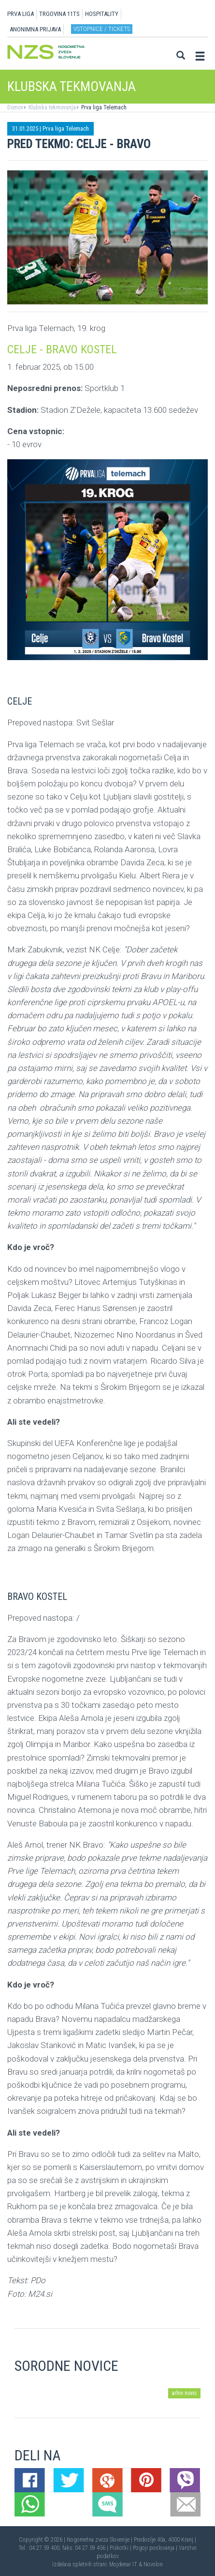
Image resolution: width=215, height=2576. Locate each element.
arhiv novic (184, 2393)
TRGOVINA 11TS (59, 13)
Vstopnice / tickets (101, 28)
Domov (15, 107)
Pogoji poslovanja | (156, 2548)
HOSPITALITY (101, 13)
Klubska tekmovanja (51, 107)
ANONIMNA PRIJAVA (35, 29)
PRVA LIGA (20, 13)
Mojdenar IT (123, 2564)
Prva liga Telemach (103, 107)
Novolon (153, 2564)
